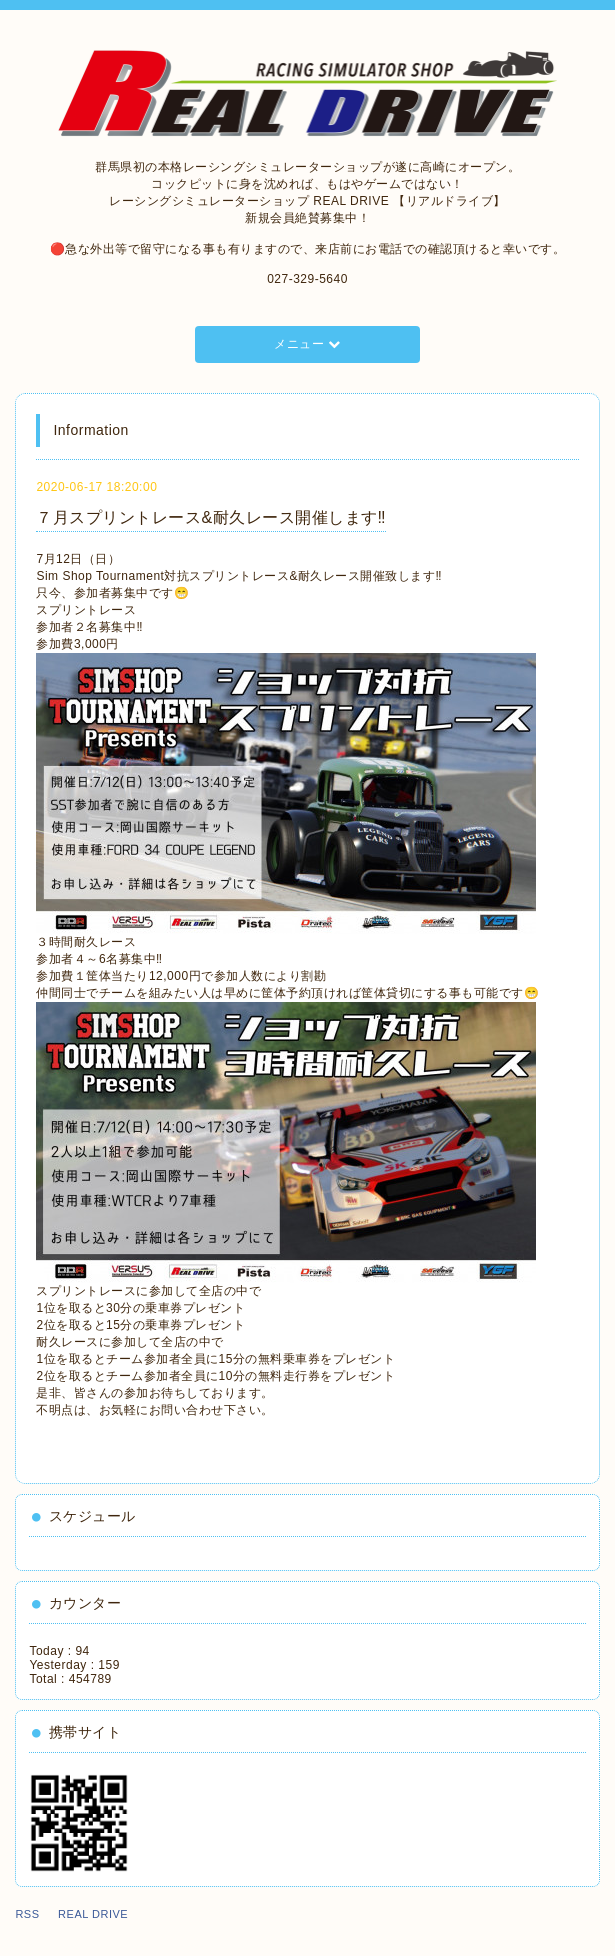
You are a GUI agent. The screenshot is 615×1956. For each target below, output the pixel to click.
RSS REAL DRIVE (77, 1914)
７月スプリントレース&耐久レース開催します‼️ (211, 517)
